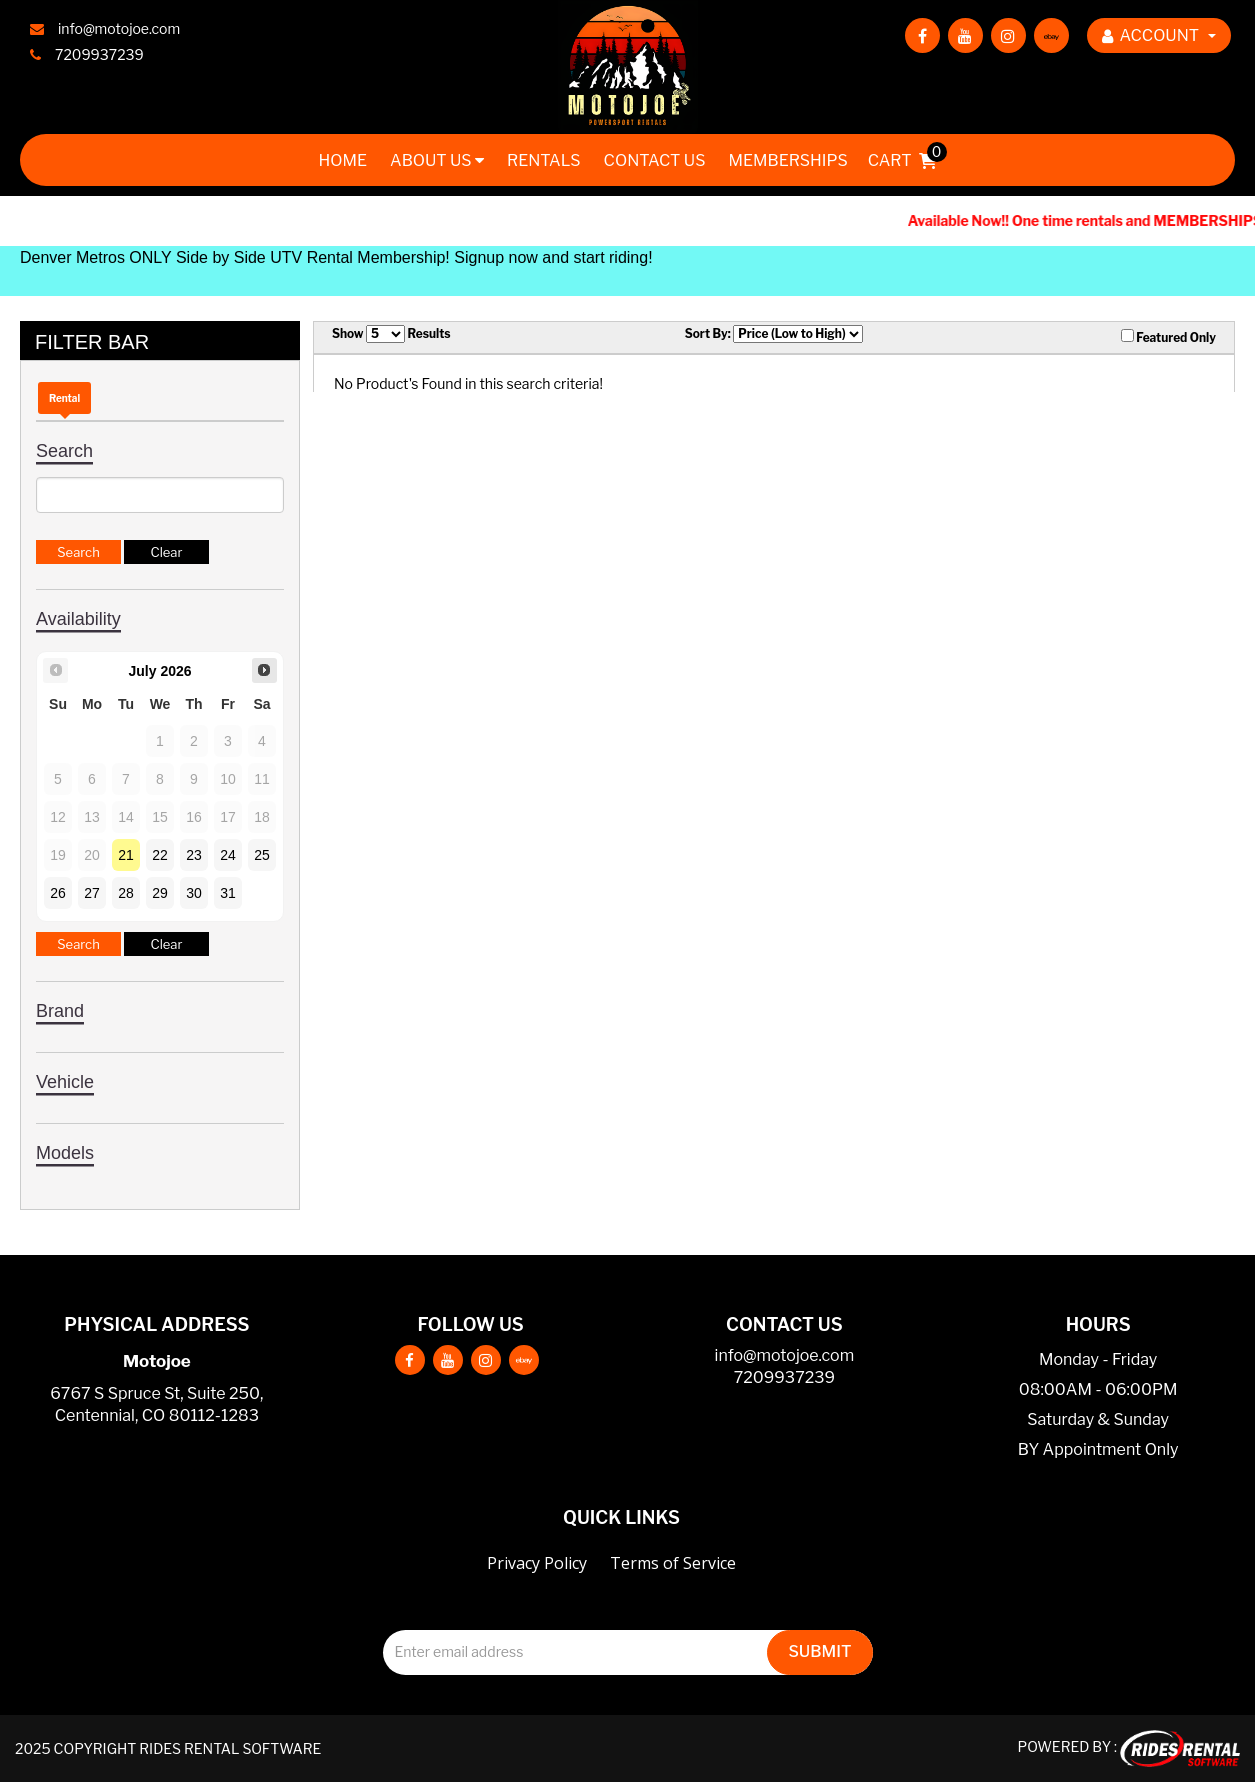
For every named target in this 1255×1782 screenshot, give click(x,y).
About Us (437, 160)
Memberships (787, 160)
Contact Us (655, 160)
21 (126, 855)
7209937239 (784, 1377)
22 (160, 855)
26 (58, 893)
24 (228, 855)
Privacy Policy (537, 1563)
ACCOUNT (1159, 35)
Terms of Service (673, 1563)
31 (228, 893)
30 (194, 893)
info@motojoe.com (785, 1355)
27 (92, 893)
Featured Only (1168, 337)
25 (262, 855)
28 (126, 893)
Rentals (544, 160)
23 (194, 855)
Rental (64, 398)
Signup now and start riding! (553, 257)
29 (160, 893)
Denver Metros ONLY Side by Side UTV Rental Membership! (235, 257)
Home (342, 160)
